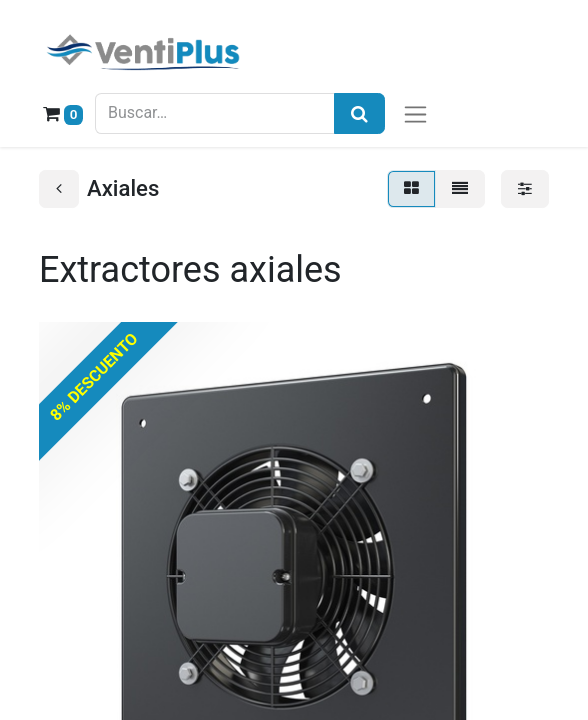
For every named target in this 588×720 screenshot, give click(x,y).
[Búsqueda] (359, 113)
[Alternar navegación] (415, 113)
